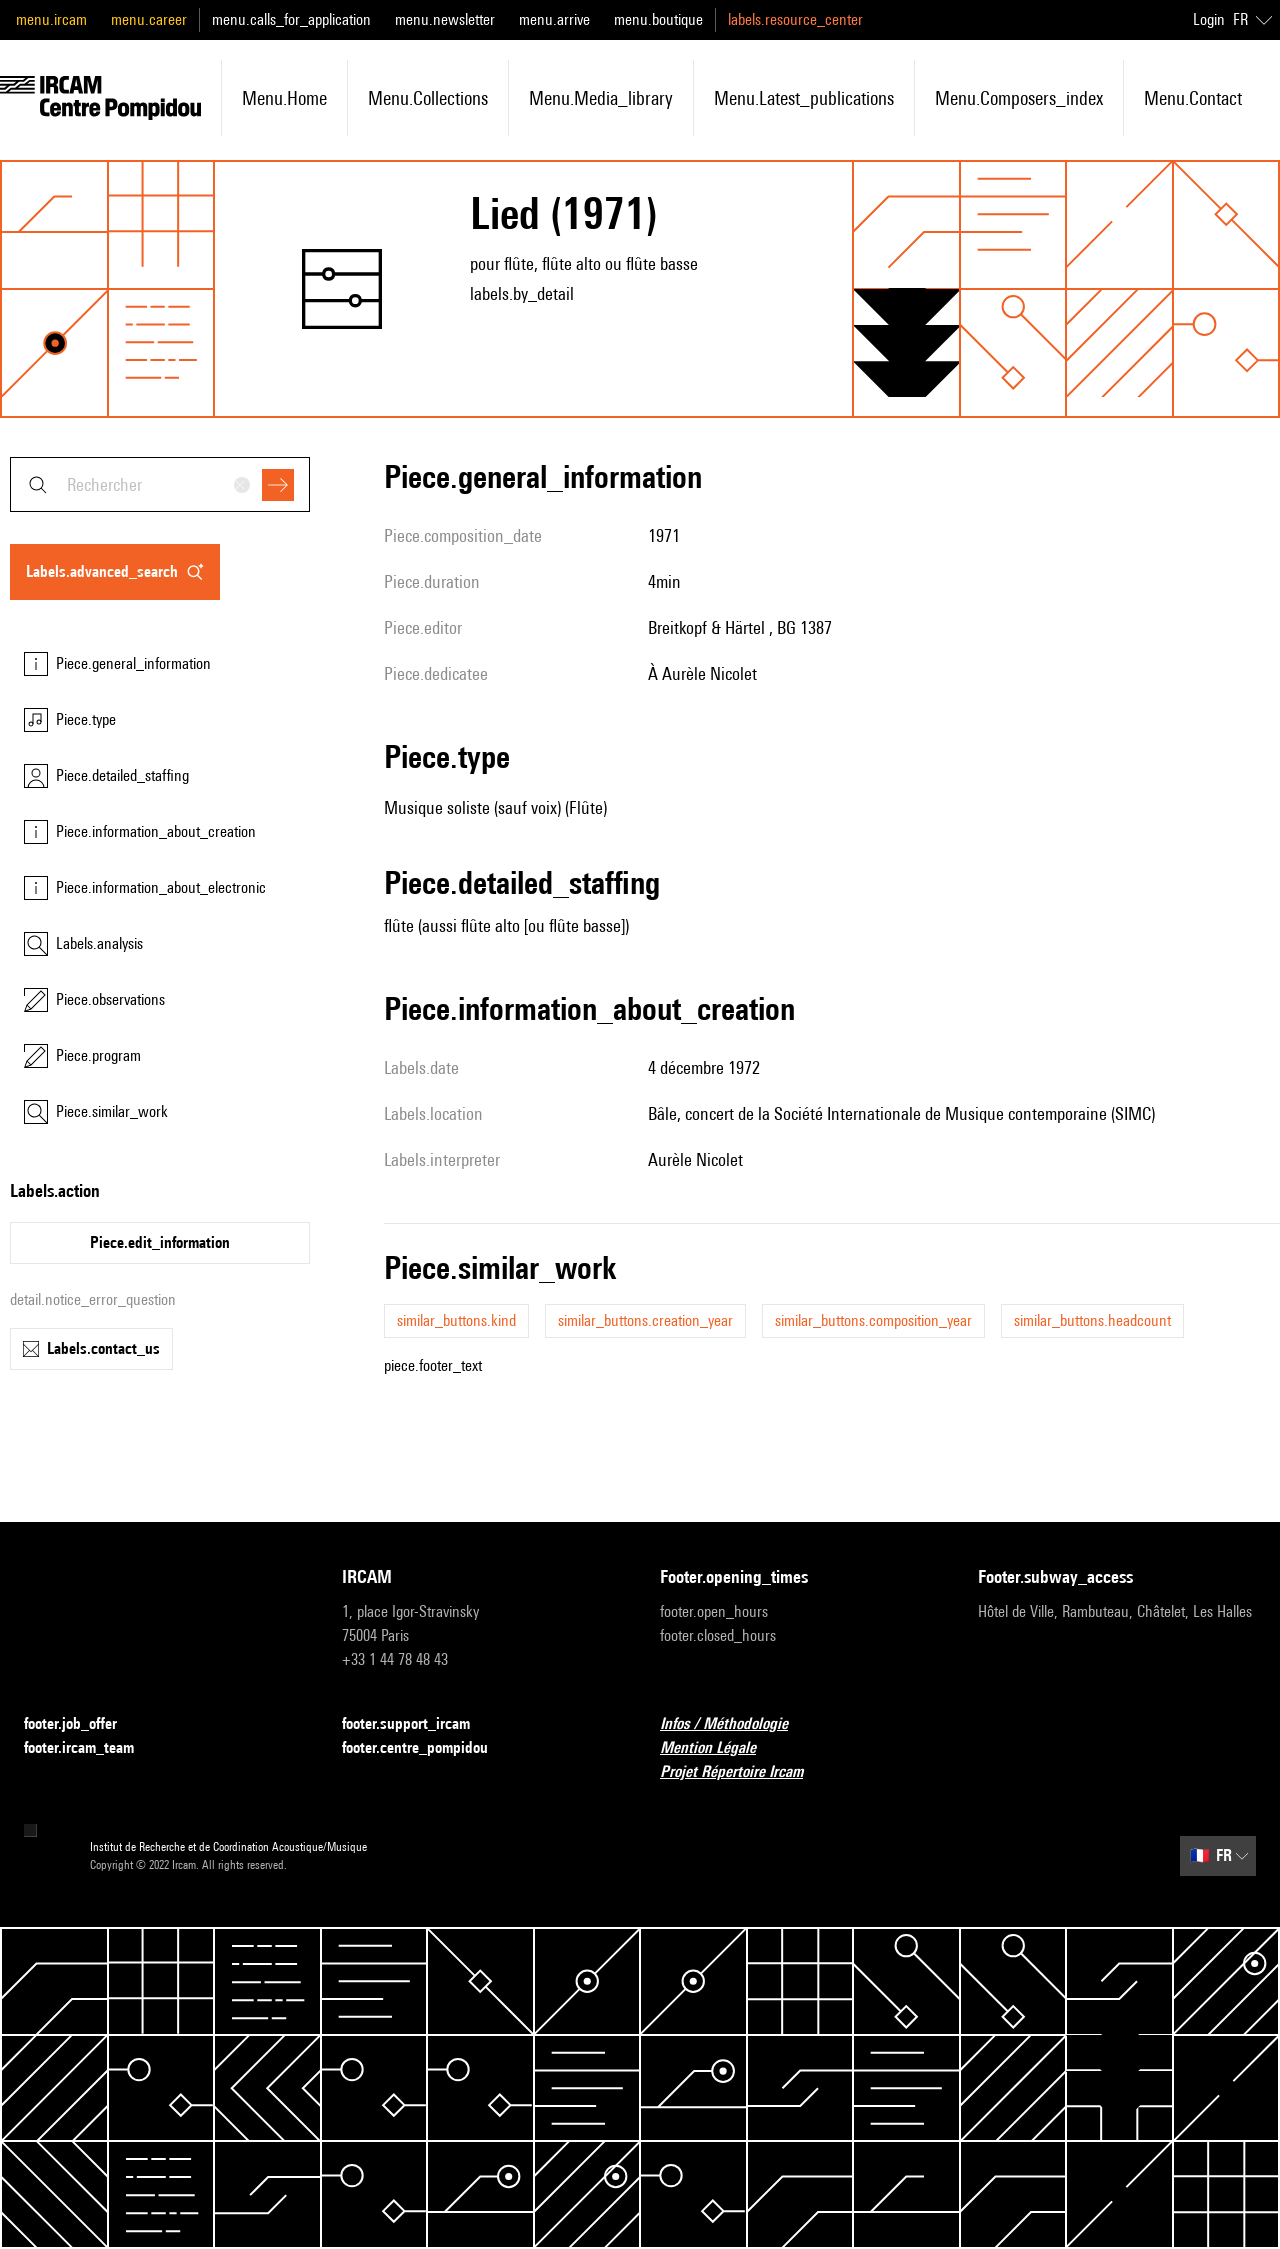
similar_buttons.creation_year (645, 1320)
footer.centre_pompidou (427, 1748)
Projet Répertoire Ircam (743, 1772)
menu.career (149, 19)
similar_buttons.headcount (1092, 1320)
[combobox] (160, 484)
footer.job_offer (82, 1724)
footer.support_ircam (418, 1724)
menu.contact (1193, 98)
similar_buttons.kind (456, 1320)
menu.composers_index (1019, 98)
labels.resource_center (795, 19)
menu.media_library (601, 98)
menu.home (284, 98)
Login (1209, 19)
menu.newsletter (445, 19)
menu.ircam (51, 19)
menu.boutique (658, 19)
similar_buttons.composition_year (873, 1320)
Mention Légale (720, 1748)
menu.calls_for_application (291, 19)
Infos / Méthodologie (736, 1724)
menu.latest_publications (804, 98)
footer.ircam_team (91, 1748)
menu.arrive (554, 19)
